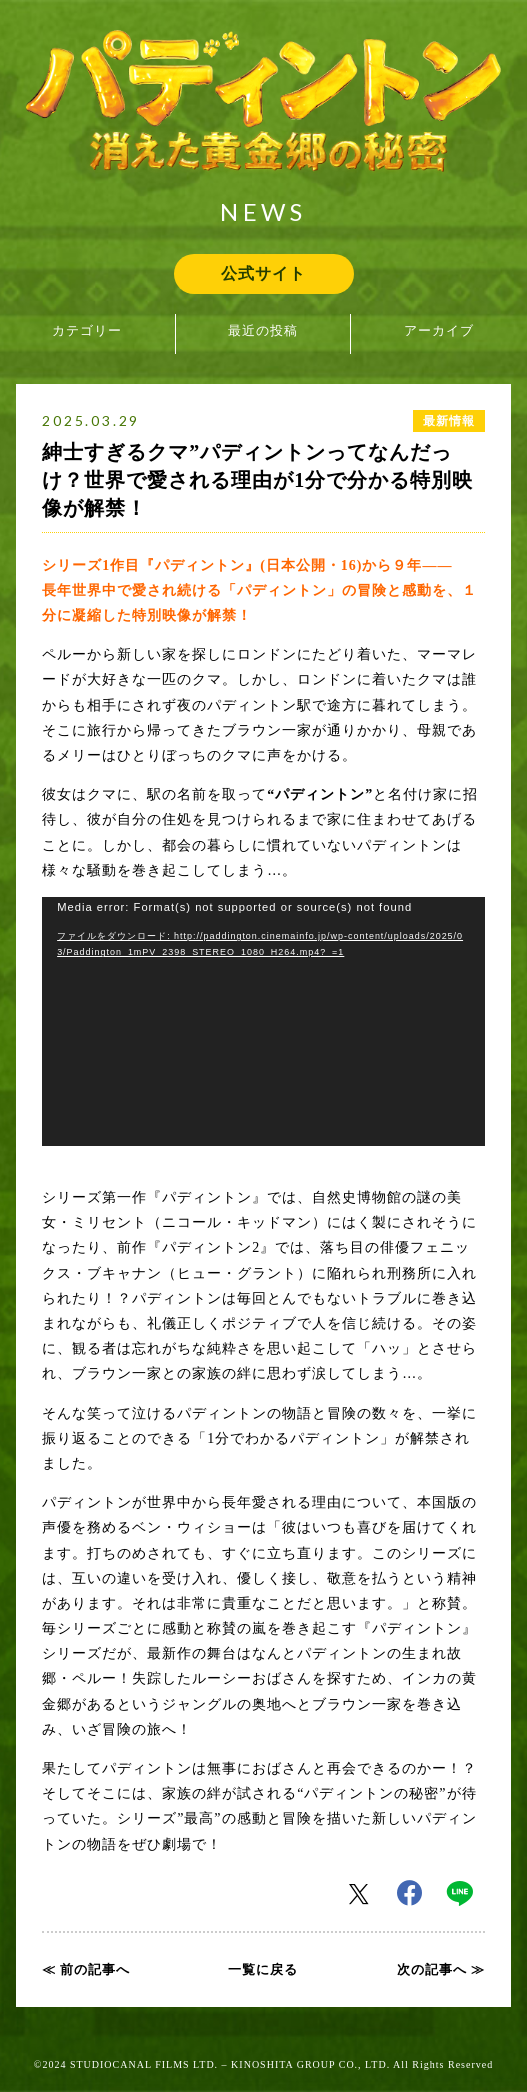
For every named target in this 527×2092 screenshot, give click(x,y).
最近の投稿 (263, 330)
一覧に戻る (263, 1969)
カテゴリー (87, 330)
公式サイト (263, 273)
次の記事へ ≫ (441, 1969)
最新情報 (449, 421)
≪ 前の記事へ (86, 1969)
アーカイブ (439, 330)
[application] (263, 1021)
